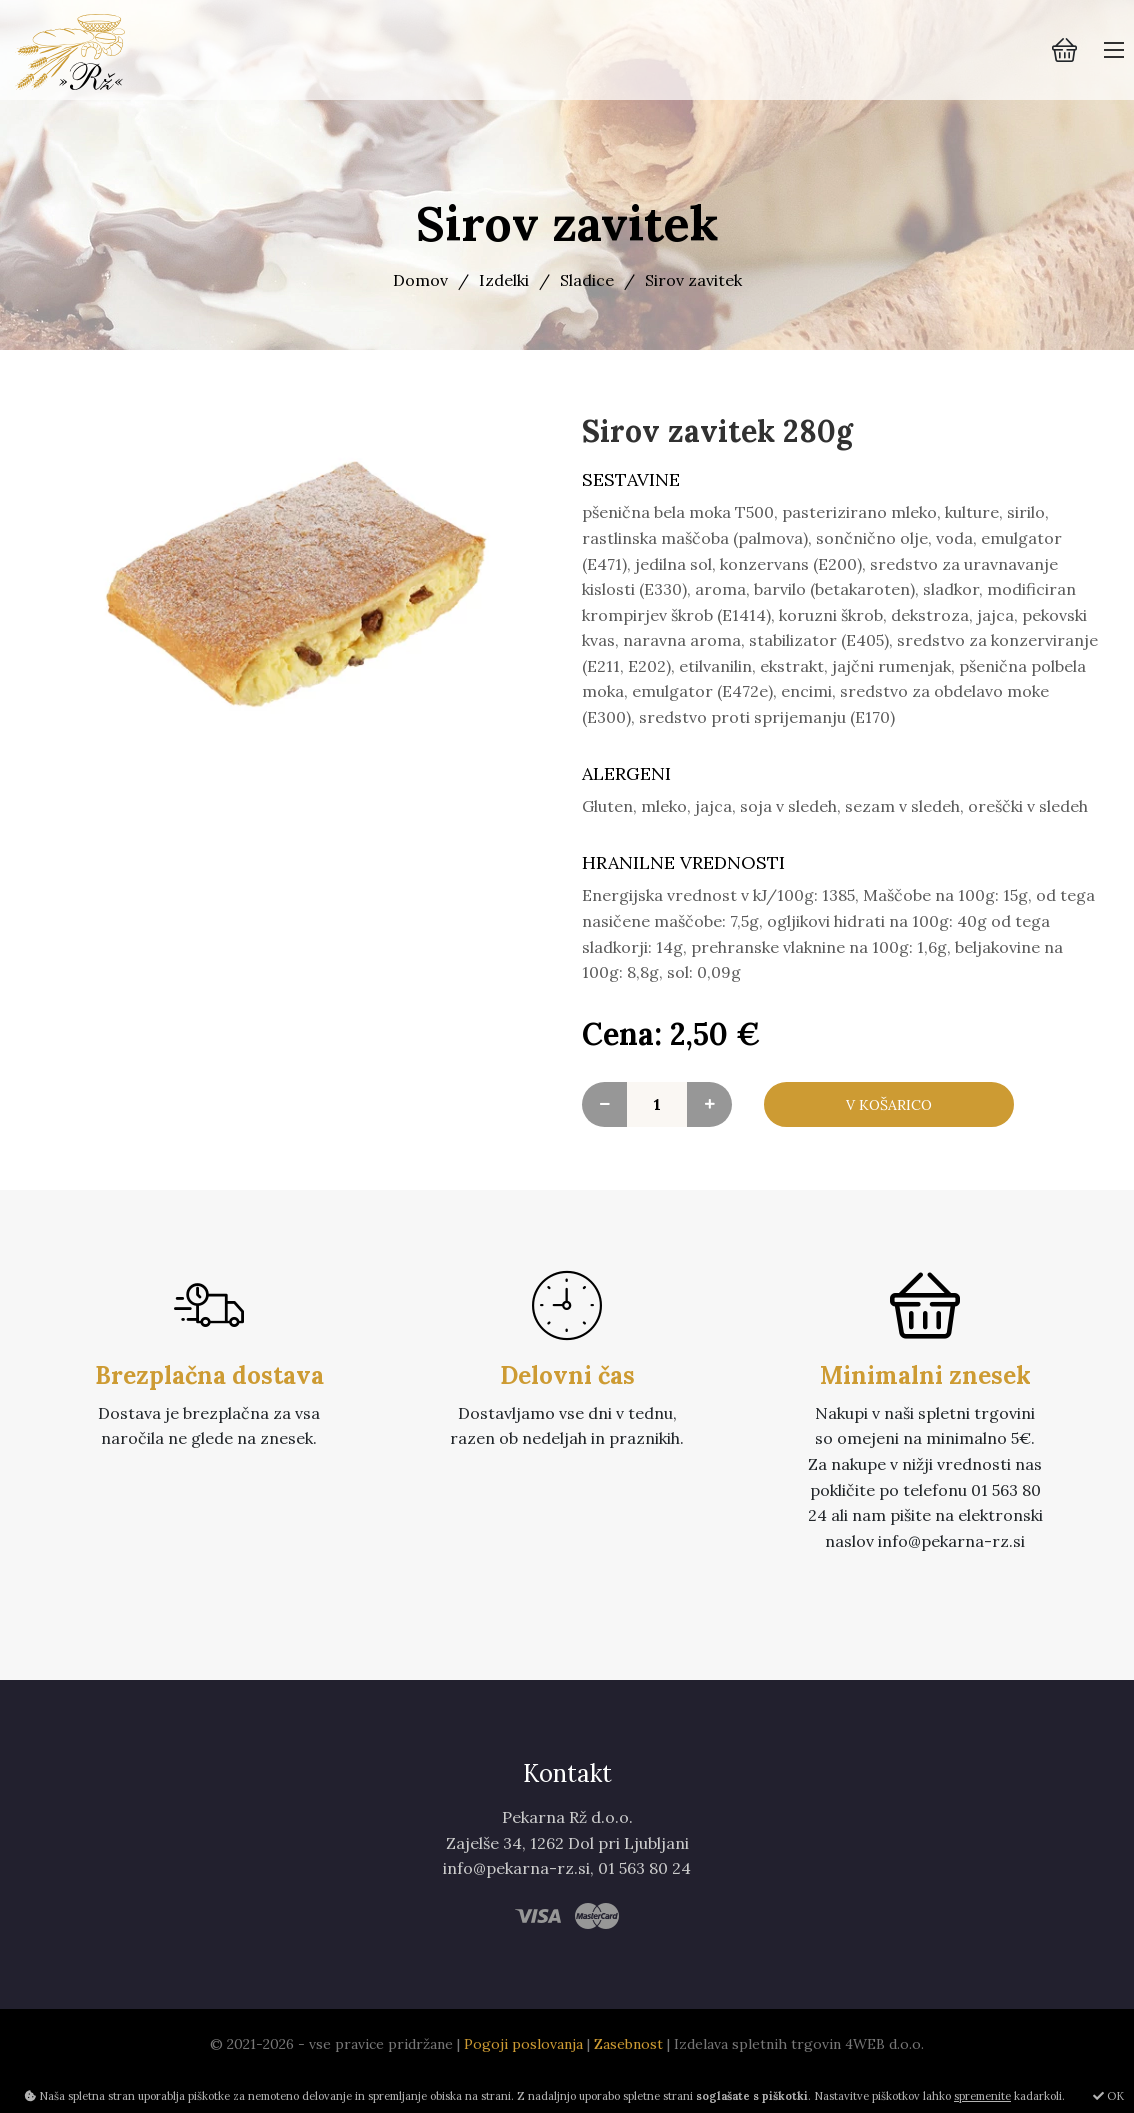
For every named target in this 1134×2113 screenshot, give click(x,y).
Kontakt (567, 1808)
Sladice (587, 280)
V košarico (889, 1122)
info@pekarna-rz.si (516, 1903)
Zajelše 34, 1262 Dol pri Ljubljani (567, 1877)
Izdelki (504, 280)
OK (1108, 2096)
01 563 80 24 (644, 1903)
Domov (420, 280)
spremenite (982, 2096)
